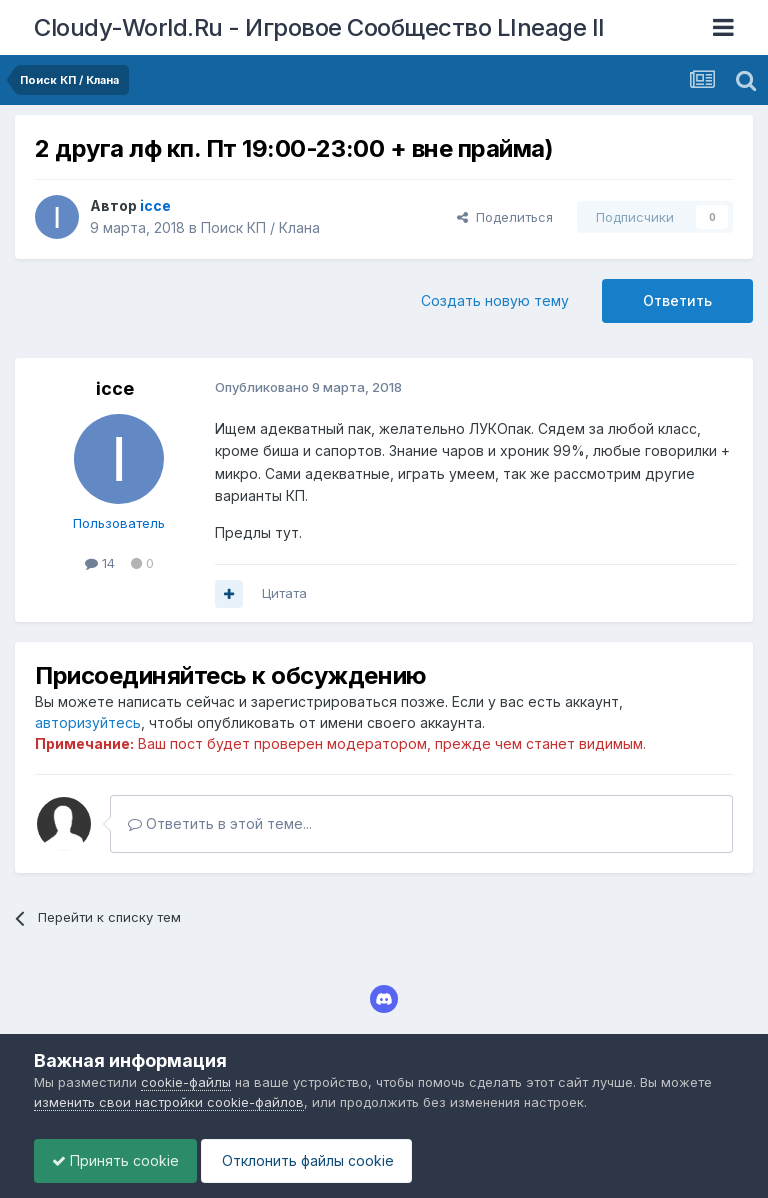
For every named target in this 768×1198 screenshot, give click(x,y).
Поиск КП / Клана (260, 227)
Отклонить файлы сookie (316, 1160)
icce (115, 388)
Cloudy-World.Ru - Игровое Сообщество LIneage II (319, 27)
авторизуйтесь (88, 722)
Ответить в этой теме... (220, 823)
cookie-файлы (186, 1082)
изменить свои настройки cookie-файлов (169, 1102)
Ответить (677, 300)
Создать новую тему (495, 300)
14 (100, 563)
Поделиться (505, 217)
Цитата (284, 593)
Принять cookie (118, 1160)
